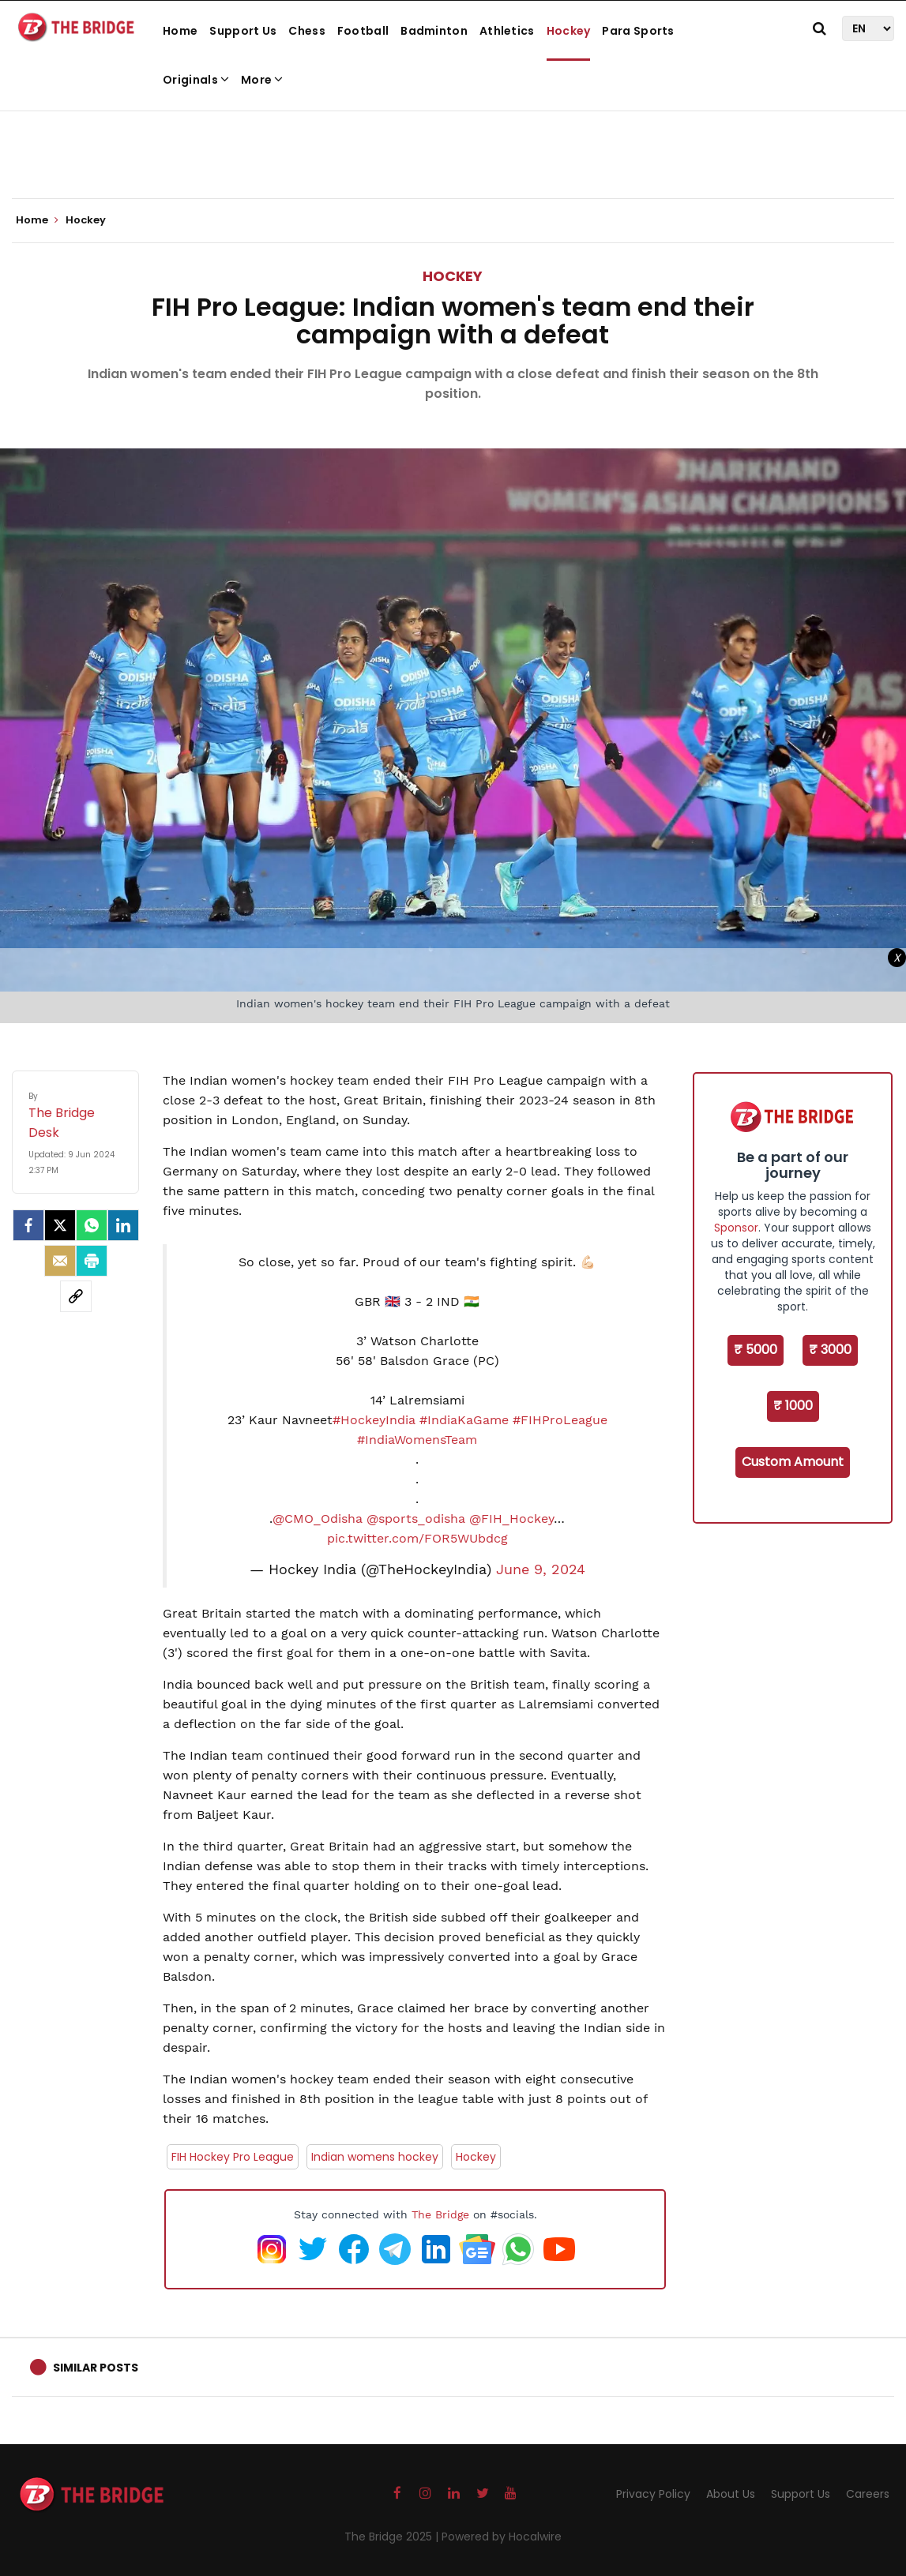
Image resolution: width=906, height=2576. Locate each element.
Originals (196, 80)
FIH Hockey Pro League (232, 2157)
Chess (306, 31)
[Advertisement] (453, 150)
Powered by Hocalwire (502, 2536)
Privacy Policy (653, 2494)
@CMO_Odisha (318, 1518)
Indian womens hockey (374, 2157)
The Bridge (440, 2214)
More (262, 80)
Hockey (569, 31)
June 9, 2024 (540, 1569)
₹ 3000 (830, 1349)
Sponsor (736, 1228)
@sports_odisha (416, 1518)
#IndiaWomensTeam (417, 1439)
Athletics (507, 31)
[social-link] (76, 1296)
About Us (730, 2494)
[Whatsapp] (91, 1225)
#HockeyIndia (374, 1419)
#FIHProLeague (560, 1419)
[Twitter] (60, 1225)
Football (363, 31)
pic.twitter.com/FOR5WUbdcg (417, 1538)
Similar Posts (95, 2367)
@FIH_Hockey (511, 1518)
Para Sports (638, 31)
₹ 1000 (793, 1406)
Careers (867, 2494)
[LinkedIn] (123, 1225)
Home (180, 31)
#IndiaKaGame (464, 1419)
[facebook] (28, 1225)
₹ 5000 (755, 1349)
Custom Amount (793, 1462)
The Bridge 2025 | (393, 2536)
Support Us (242, 31)
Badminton (434, 31)
